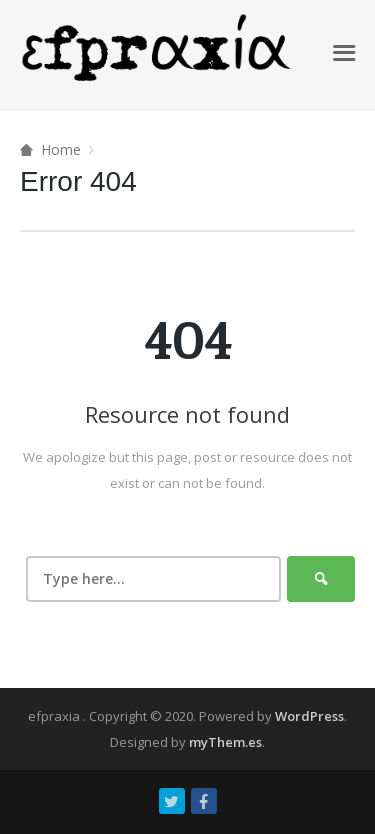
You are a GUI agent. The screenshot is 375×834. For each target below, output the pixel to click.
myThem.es (225, 742)
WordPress (309, 716)
